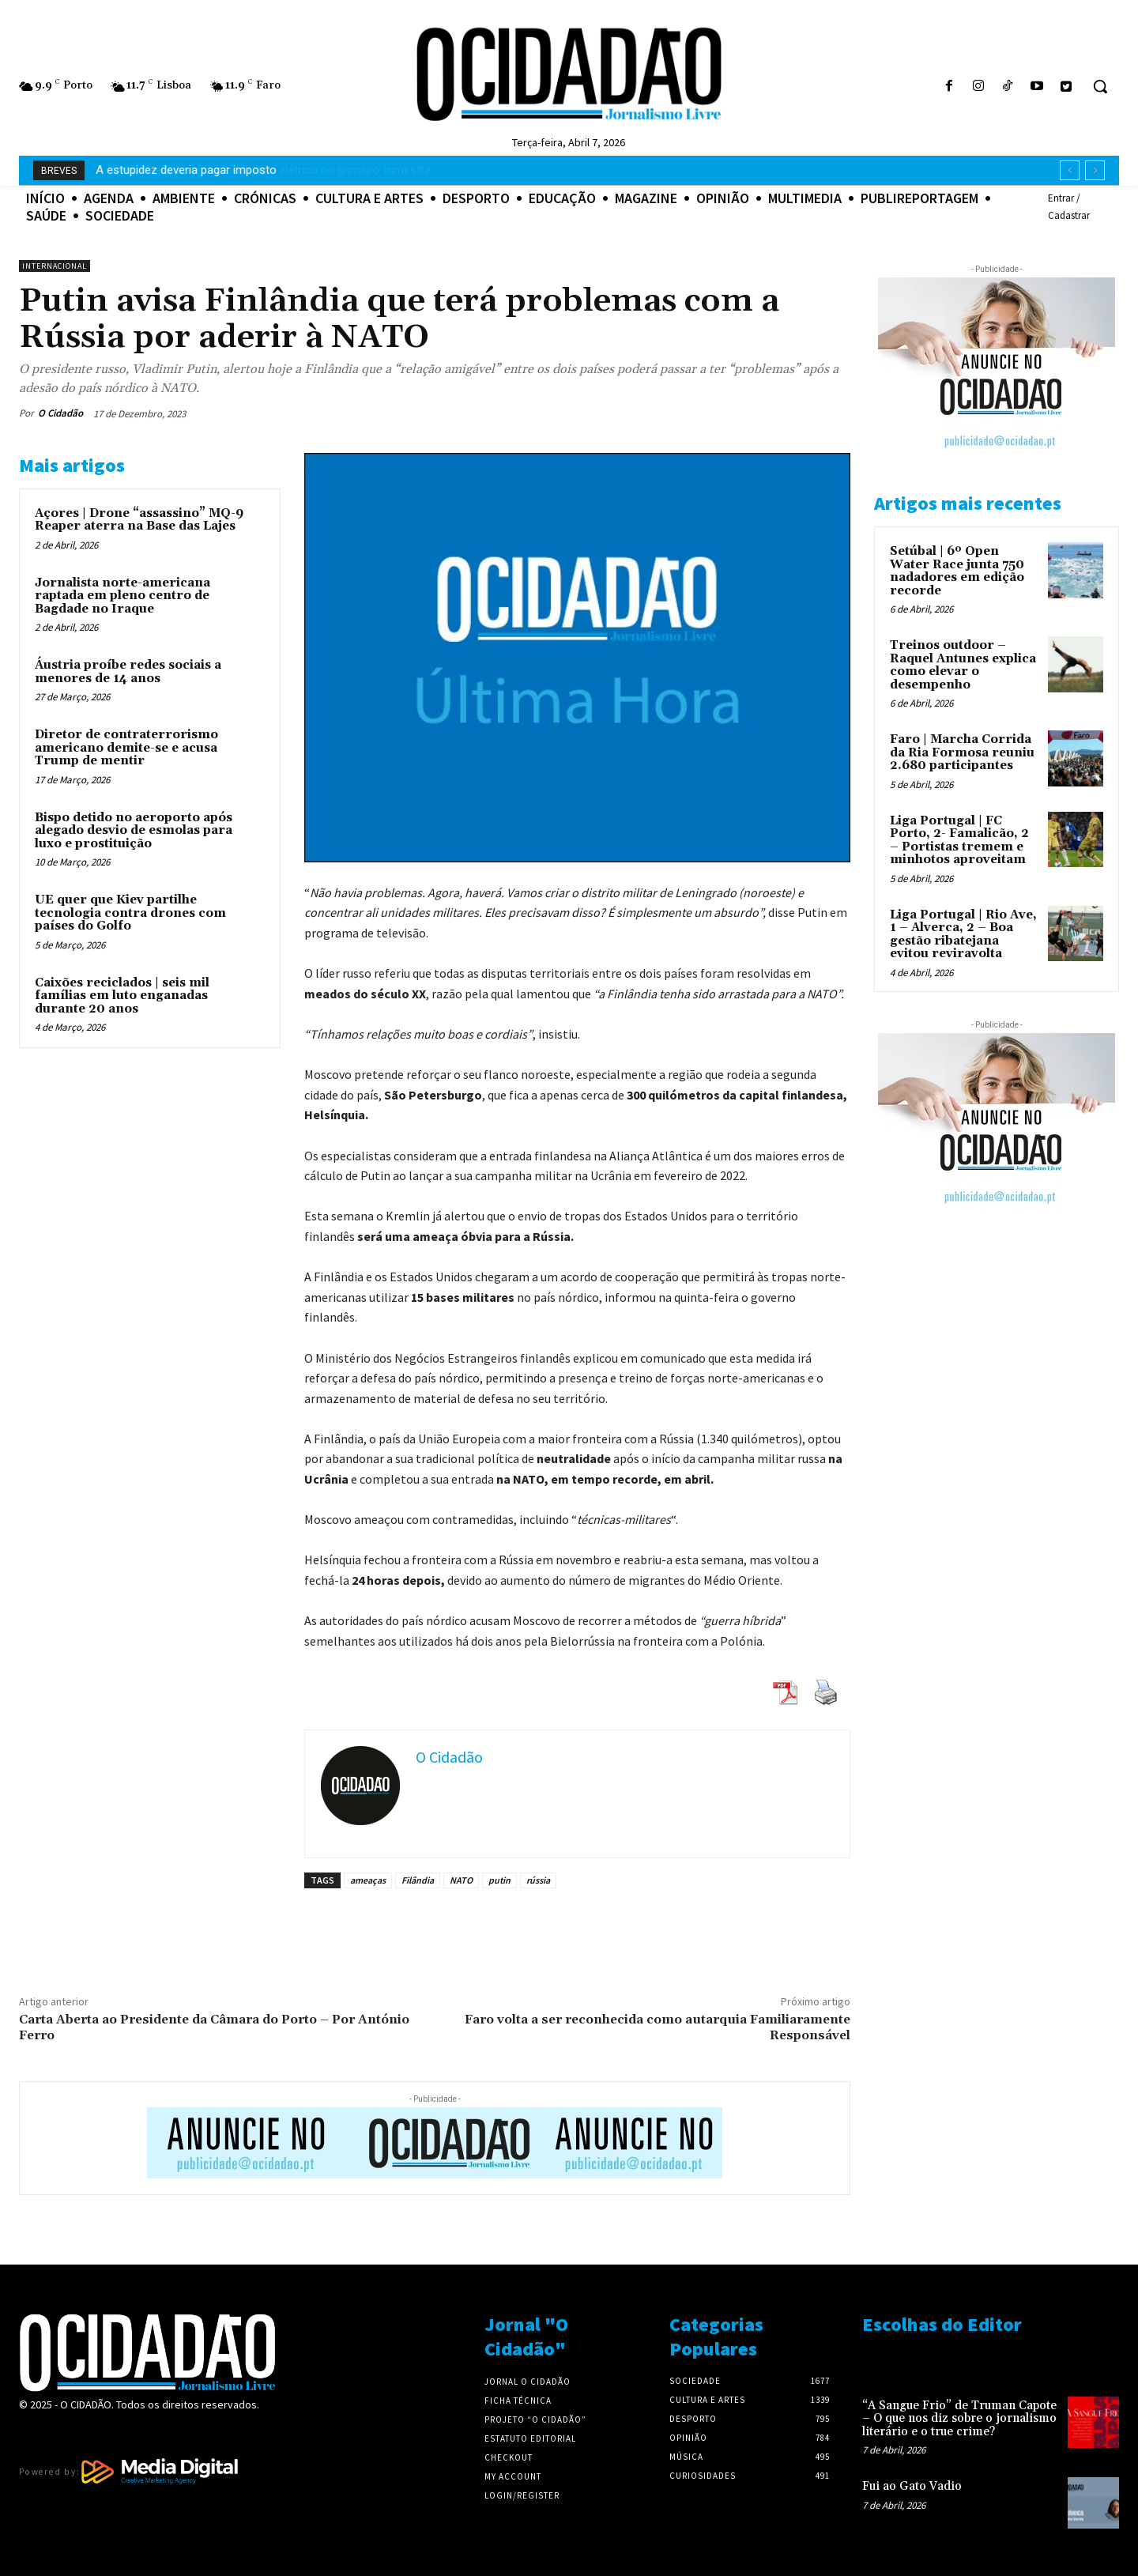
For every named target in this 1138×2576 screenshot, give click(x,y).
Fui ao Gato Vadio (912, 2486)
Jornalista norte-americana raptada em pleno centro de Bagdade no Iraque (122, 596)
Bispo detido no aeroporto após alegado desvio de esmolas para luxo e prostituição (133, 830)
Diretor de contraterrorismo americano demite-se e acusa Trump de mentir (126, 747)
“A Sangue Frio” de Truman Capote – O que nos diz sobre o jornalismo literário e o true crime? (959, 2418)
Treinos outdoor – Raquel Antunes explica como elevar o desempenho (963, 665)
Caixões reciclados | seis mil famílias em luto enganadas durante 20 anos (122, 995)
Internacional (54, 266)
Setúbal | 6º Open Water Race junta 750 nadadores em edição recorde (957, 571)
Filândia (417, 1880)
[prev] (1070, 170)
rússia (538, 1880)
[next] (1095, 170)
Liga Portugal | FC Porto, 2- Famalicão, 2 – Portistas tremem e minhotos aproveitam (959, 840)
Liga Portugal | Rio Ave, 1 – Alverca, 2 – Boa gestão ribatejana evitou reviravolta (963, 934)
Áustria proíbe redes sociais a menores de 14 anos (128, 672)
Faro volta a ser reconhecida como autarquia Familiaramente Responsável (657, 2027)
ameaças (368, 1880)
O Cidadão (60, 413)
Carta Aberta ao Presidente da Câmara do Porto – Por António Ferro (214, 2027)
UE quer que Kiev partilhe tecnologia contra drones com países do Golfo (130, 912)
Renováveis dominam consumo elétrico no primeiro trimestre (256, 170)
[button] (1100, 86)
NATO (461, 1880)
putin (499, 1880)
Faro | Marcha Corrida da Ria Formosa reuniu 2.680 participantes (962, 752)
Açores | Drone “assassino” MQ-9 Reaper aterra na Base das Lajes (139, 520)
